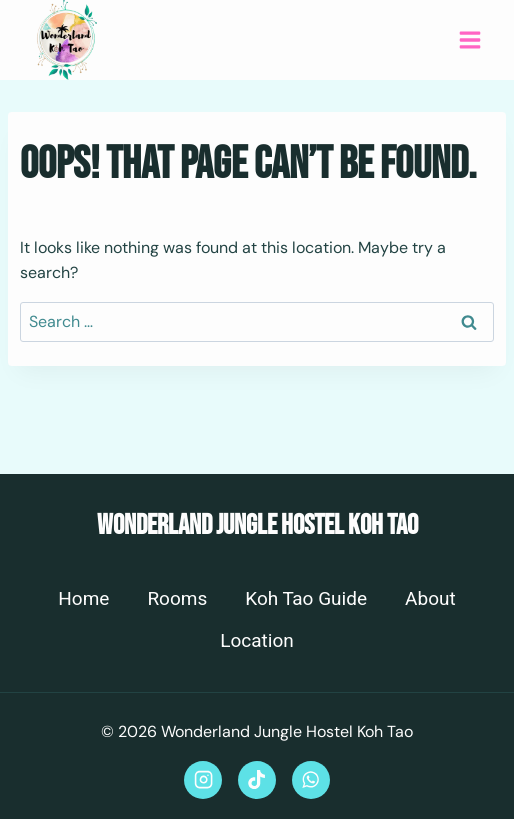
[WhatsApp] (311, 780)
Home (83, 599)
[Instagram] (203, 780)
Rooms (177, 599)
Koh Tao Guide (306, 599)
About (430, 599)
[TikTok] (257, 780)
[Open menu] (469, 39)
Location (257, 641)
